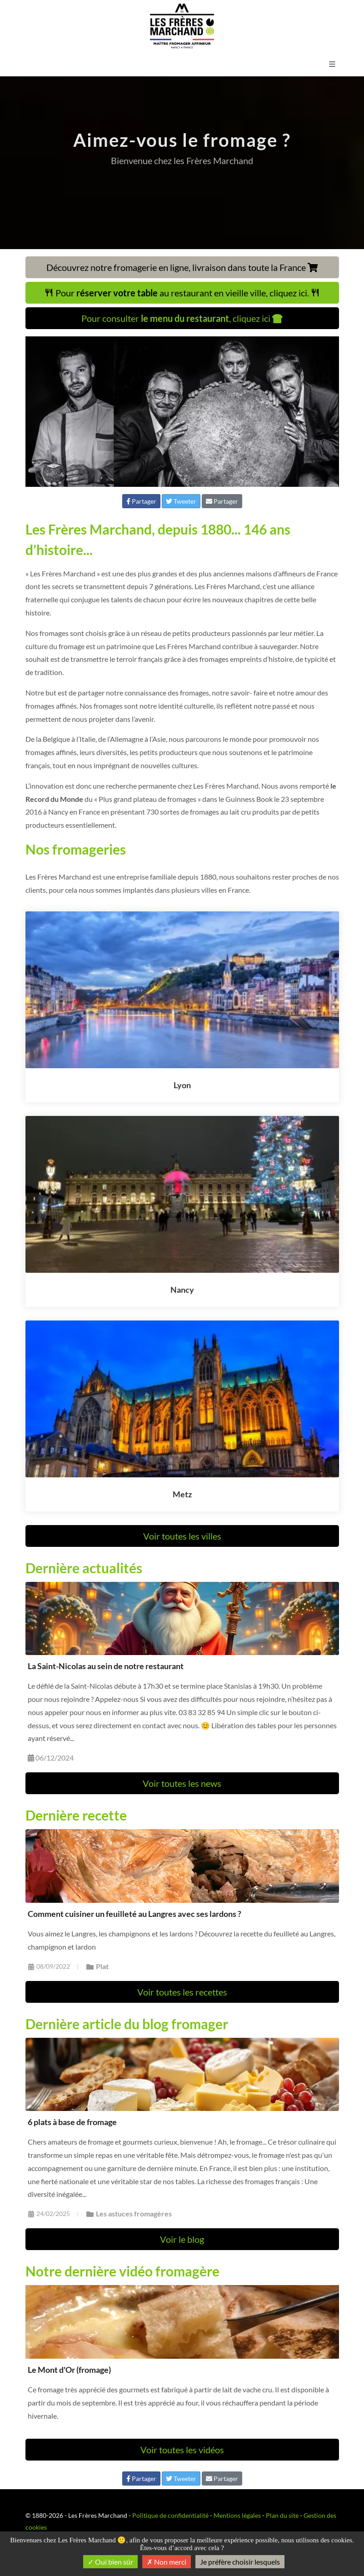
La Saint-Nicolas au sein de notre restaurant (106, 1666)
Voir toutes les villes (182, 1536)
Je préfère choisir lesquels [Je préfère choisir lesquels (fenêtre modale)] (240, 2561)
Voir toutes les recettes (182, 1991)
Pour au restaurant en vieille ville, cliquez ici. (182, 292)
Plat (97, 1966)
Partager (141, 501)
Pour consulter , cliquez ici (182, 318)
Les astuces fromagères (129, 2213)
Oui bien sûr (110, 2561)
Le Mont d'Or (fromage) (69, 2370)
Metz (182, 1494)
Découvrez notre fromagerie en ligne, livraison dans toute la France (182, 267)
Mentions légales (237, 2515)
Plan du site (282, 2515)
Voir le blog (182, 2239)
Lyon (182, 1085)
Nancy (182, 1290)
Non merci (166, 2561)
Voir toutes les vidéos (182, 2449)
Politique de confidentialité (170, 2515)
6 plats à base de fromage (72, 2122)
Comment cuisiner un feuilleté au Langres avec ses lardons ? (134, 1914)
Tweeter (181, 501)
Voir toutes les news (182, 1783)
